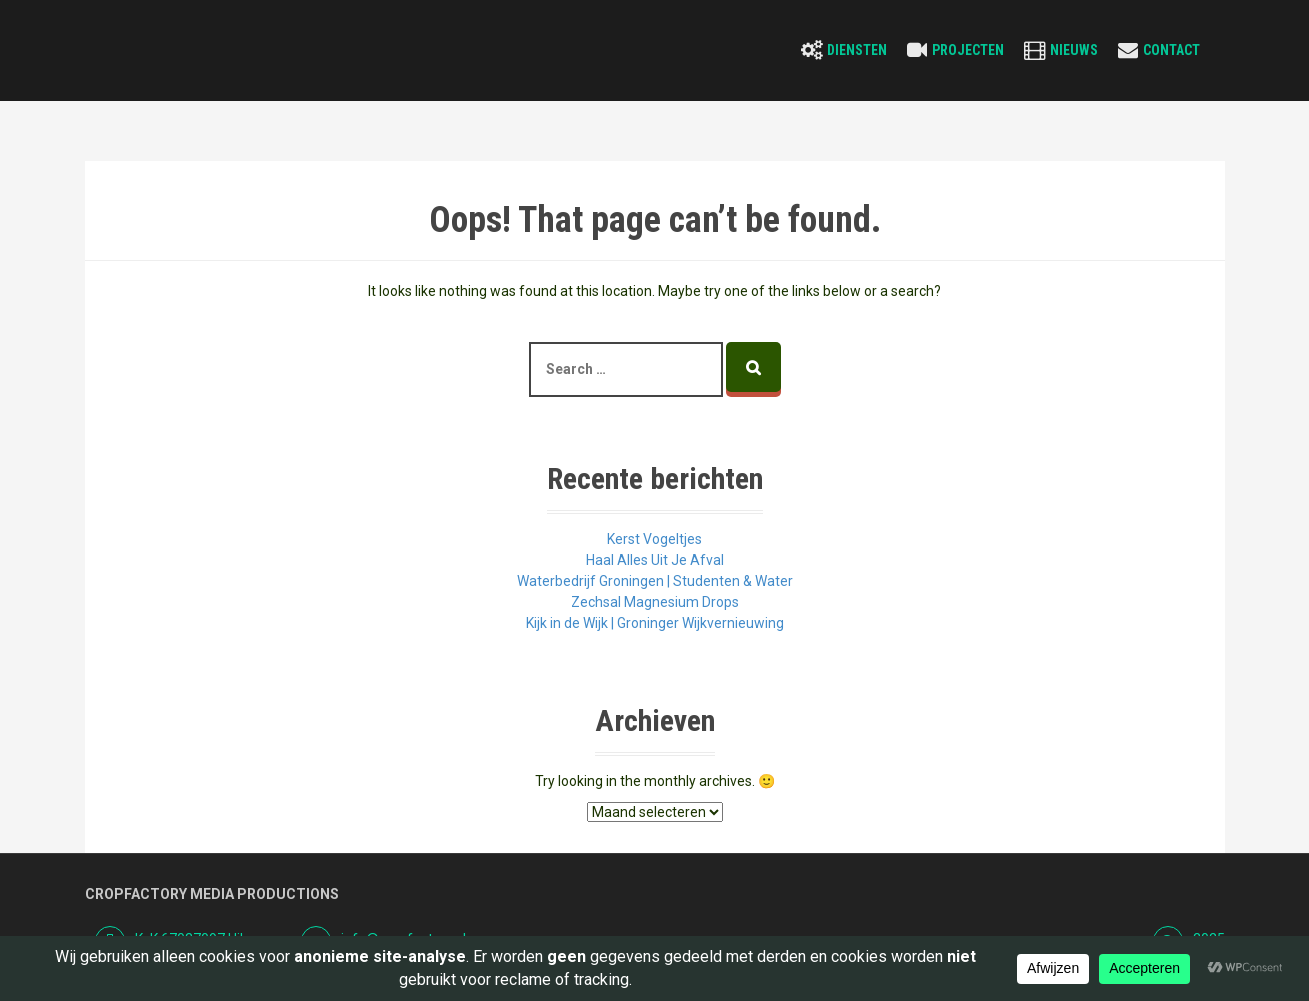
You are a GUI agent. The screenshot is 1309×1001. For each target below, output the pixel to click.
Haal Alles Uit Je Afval (655, 560)
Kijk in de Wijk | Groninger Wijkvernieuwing (655, 623)
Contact (1171, 50)
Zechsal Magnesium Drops (655, 602)
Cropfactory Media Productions (212, 894)
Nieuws (1074, 50)
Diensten (857, 50)
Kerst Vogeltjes (654, 539)
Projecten (968, 50)
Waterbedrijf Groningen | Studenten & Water (655, 581)
